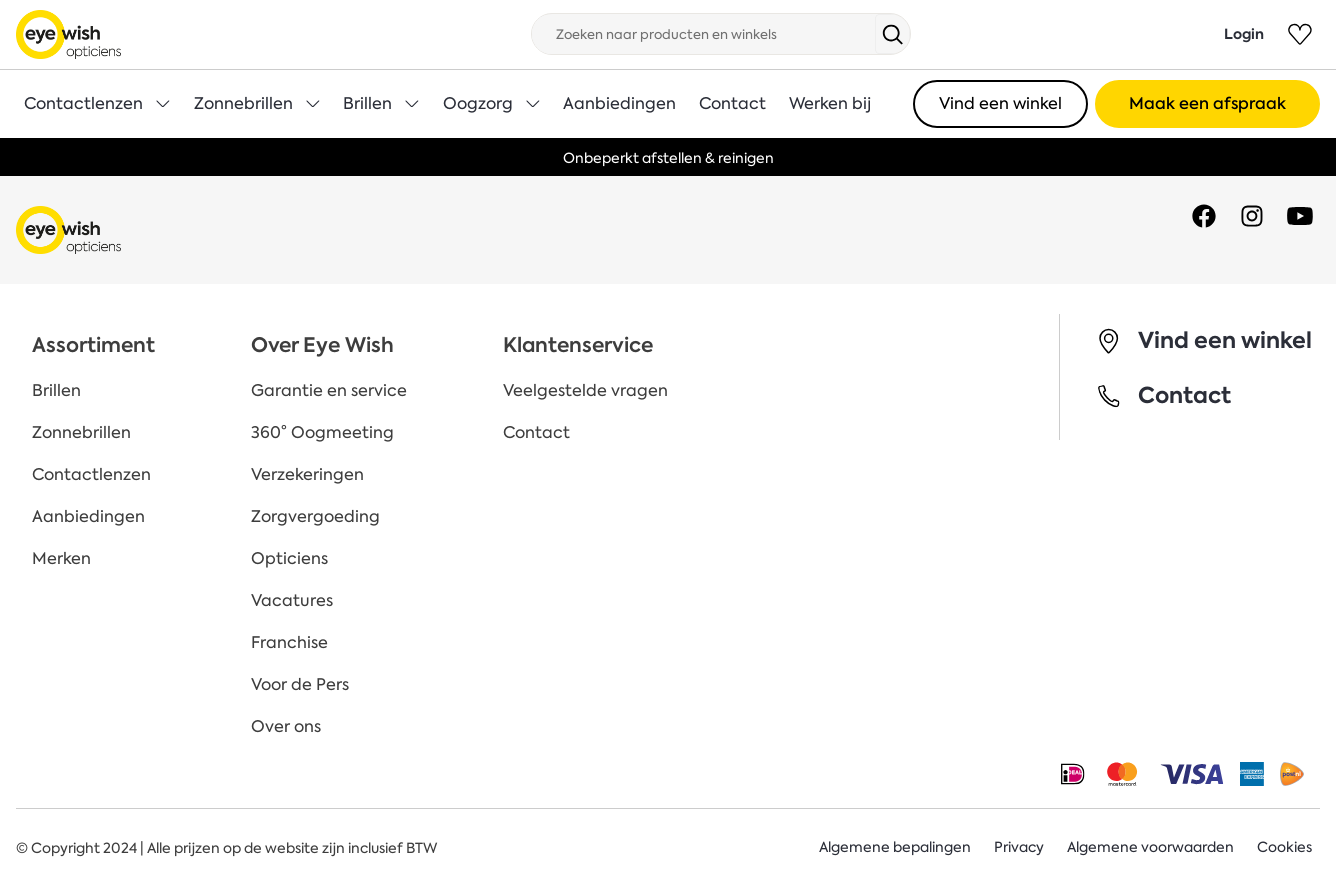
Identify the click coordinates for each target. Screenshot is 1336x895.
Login (1244, 34)
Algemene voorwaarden (1150, 848)
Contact (732, 103)
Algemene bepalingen (895, 848)
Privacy (1019, 848)
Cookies (1284, 848)
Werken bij (830, 103)
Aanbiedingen (619, 103)
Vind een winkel (1000, 103)
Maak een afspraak (1207, 103)
